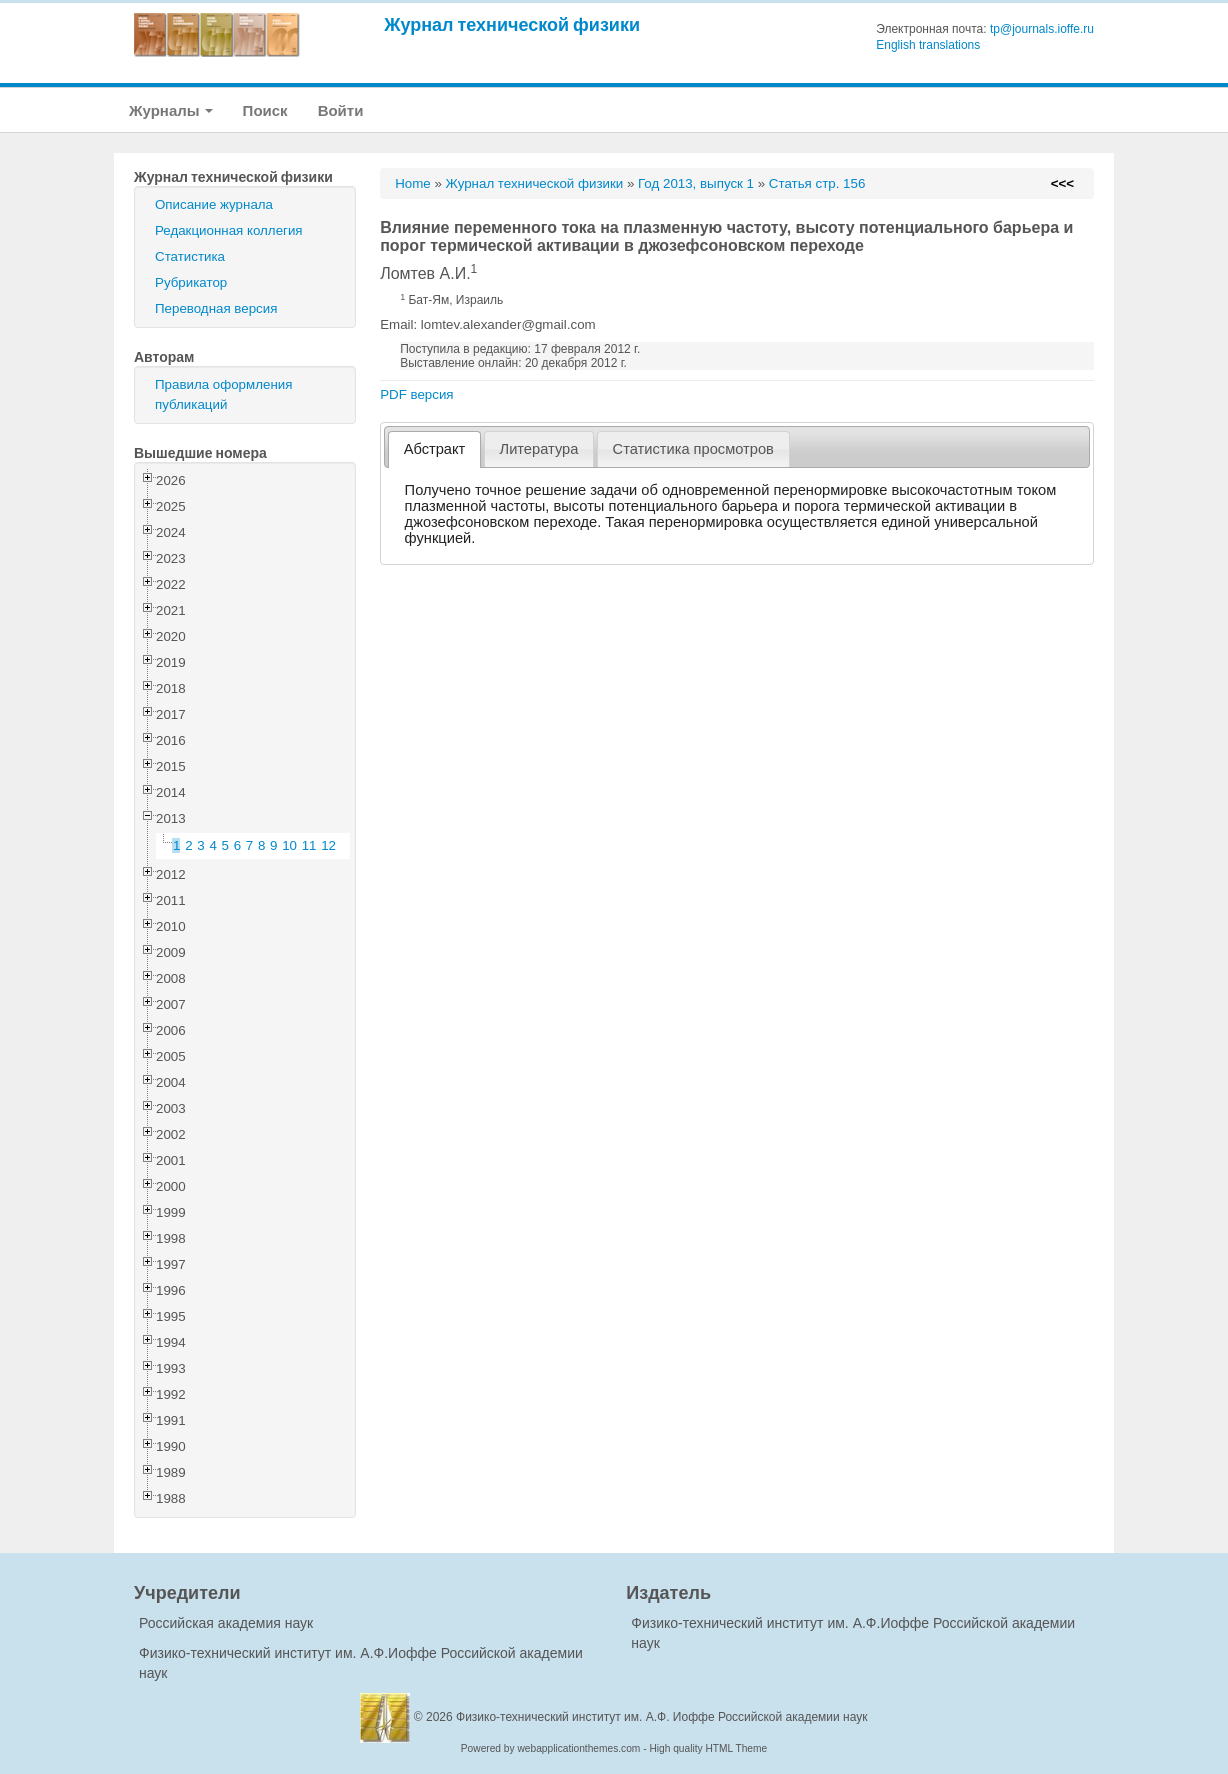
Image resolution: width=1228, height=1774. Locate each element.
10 (289, 845)
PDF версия (416, 394)
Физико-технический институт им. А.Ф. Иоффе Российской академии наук (662, 1717)
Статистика (190, 256)
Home (413, 183)
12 (328, 845)
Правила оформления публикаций (223, 394)
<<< (1062, 183)
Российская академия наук (226, 1623)
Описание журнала (214, 204)
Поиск (265, 110)
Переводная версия (216, 308)
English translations (928, 45)
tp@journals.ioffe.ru (1042, 29)
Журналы (171, 110)
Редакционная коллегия (229, 230)
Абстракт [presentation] (435, 449)
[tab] (434, 449)
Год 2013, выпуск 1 (696, 183)
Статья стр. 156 (817, 183)
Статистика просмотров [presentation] (693, 449)
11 (309, 845)
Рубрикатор (191, 282)
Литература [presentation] (539, 449)
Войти (341, 110)
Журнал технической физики (512, 24)
